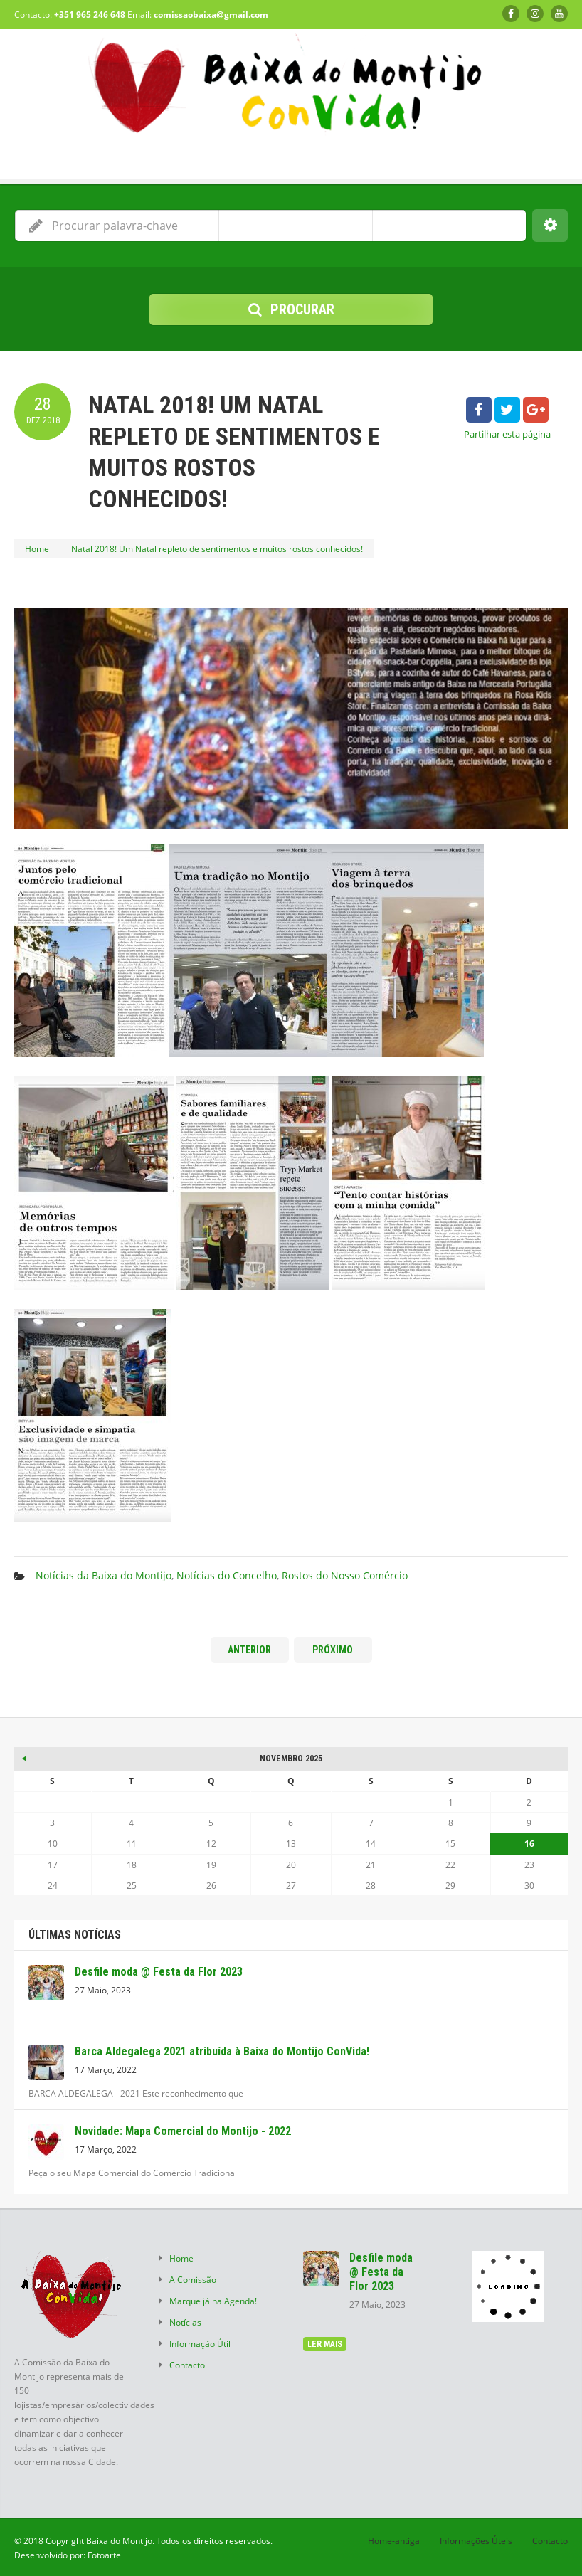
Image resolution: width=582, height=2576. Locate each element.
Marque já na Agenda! (213, 2300)
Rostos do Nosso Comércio (345, 1575)
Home (37, 548)
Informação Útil (200, 2343)
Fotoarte (104, 2554)
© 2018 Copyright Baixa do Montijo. (84, 2540)
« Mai (25, 1756)
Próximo (332, 1649)
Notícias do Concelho (226, 1575)
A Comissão (192, 2279)
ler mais (324, 2344)
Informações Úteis (476, 2540)
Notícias (185, 2322)
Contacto (187, 2364)
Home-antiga (394, 2540)
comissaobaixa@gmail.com (211, 15)
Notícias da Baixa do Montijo (103, 1575)
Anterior (249, 1649)
